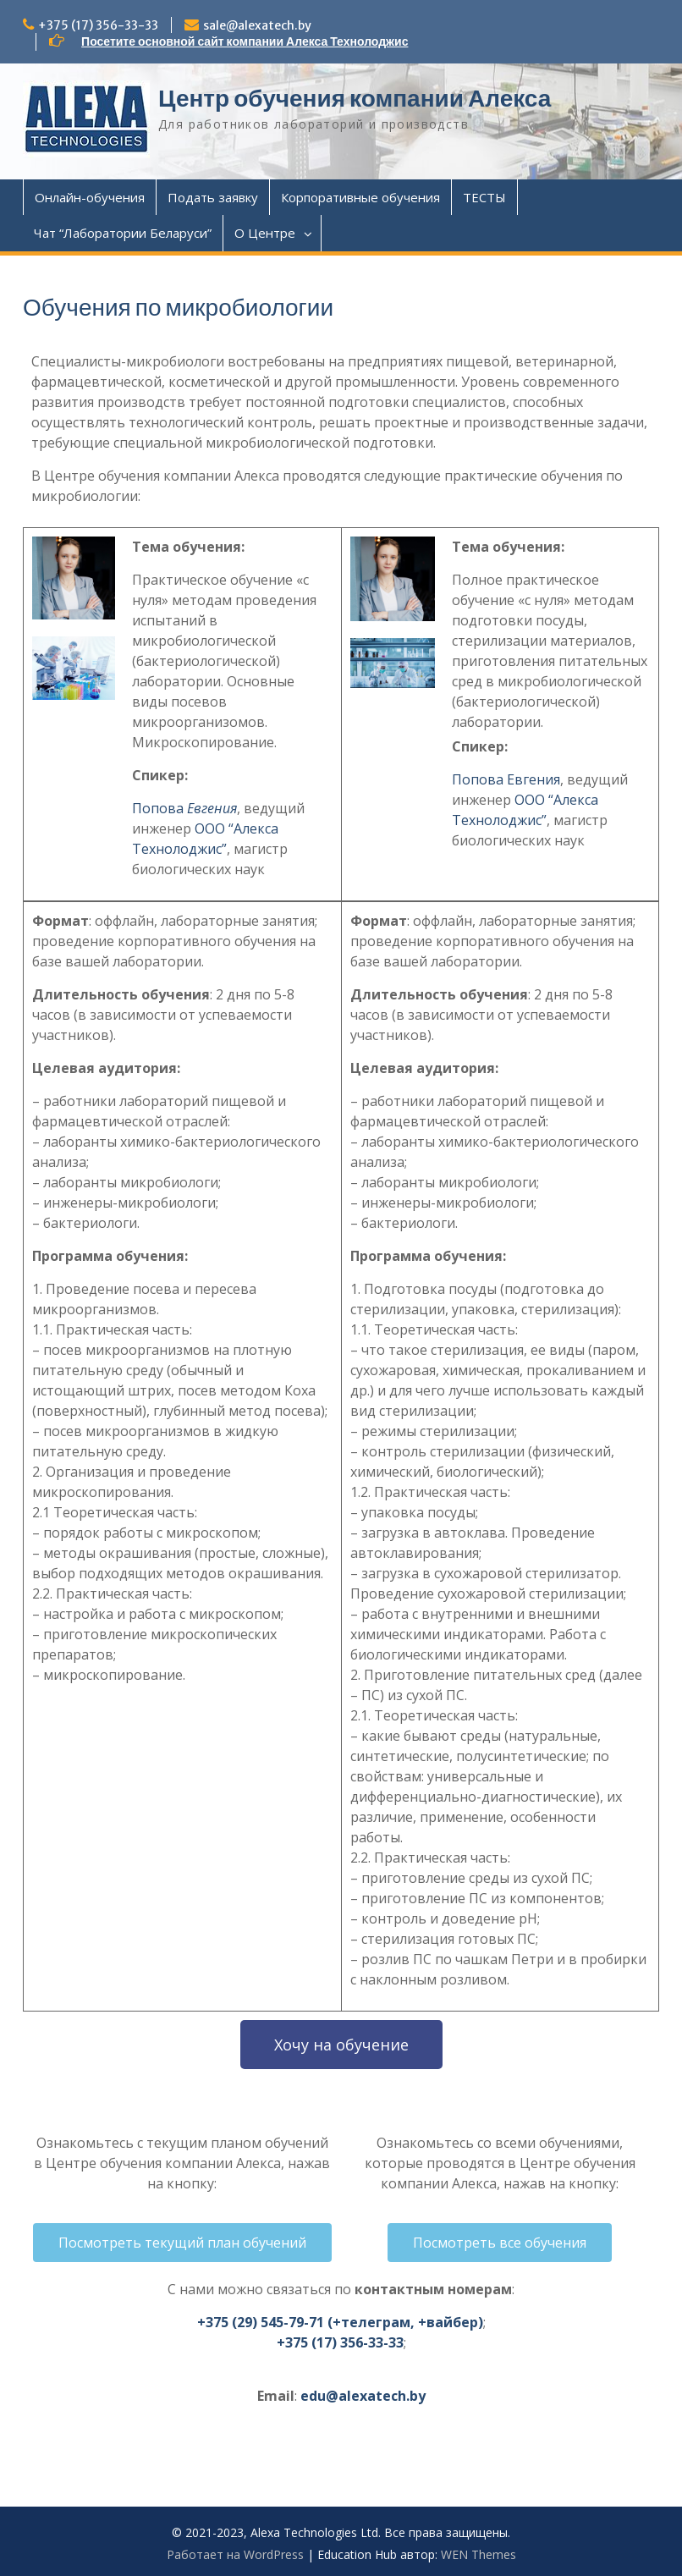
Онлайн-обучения (90, 197)
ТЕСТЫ (484, 197)
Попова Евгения (506, 779)
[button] (341, 2044)
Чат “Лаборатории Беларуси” (123, 232)
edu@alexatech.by (363, 2395)
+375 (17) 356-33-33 (98, 25)
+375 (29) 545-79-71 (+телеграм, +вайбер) (340, 2322)
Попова (184, 808)
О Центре (264, 232)
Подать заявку (213, 197)
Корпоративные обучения (360, 197)
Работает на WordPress (235, 2554)
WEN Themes (478, 2554)
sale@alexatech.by (257, 25)
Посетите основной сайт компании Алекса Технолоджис (244, 41)
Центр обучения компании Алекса (354, 98)
